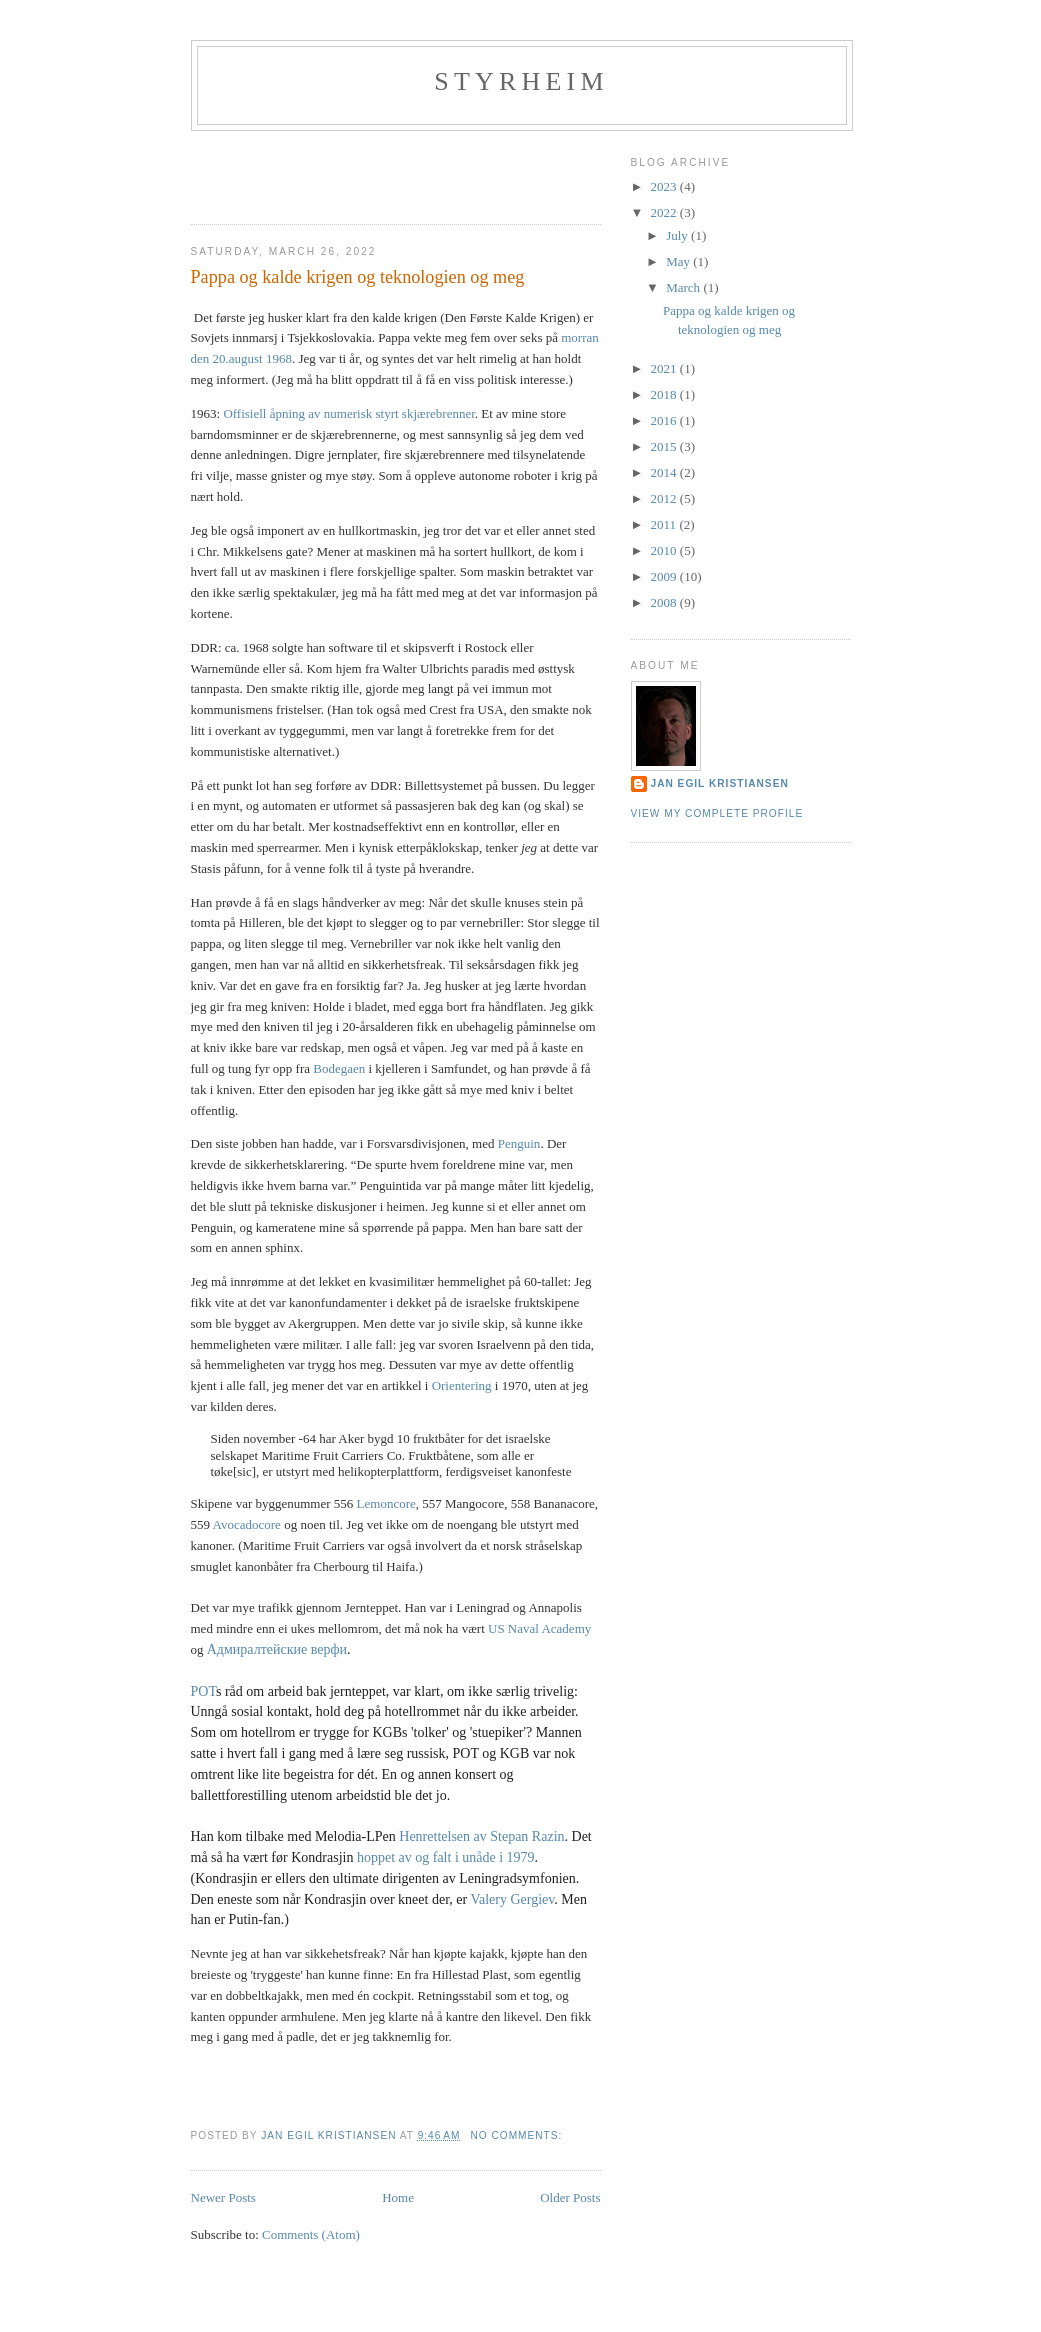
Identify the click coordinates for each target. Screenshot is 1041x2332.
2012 (665, 498)
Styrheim (521, 81)
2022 (665, 212)
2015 (665, 446)
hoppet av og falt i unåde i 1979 (446, 1857)
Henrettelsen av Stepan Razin (481, 1836)
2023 (665, 186)
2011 (665, 524)
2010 (665, 550)
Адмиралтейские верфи (277, 1649)
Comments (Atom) (311, 2234)
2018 (665, 394)
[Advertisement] (308, 171)
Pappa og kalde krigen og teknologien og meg (358, 277)
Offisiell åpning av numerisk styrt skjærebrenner (348, 413)
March (684, 287)
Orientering (462, 1385)
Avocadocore (249, 1524)
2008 (665, 602)
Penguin (519, 1143)
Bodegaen (340, 1068)
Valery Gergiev (512, 1899)
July (678, 235)
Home (398, 2197)
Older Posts (570, 2197)
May (679, 261)
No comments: (518, 2135)
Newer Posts (223, 2197)
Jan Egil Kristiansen (720, 783)
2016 (665, 420)
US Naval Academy (539, 1628)
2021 (665, 368)
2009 (665, 576)
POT (203, 1691)
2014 (665, 472)
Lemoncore (386, 1503)
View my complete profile (717, 813)
